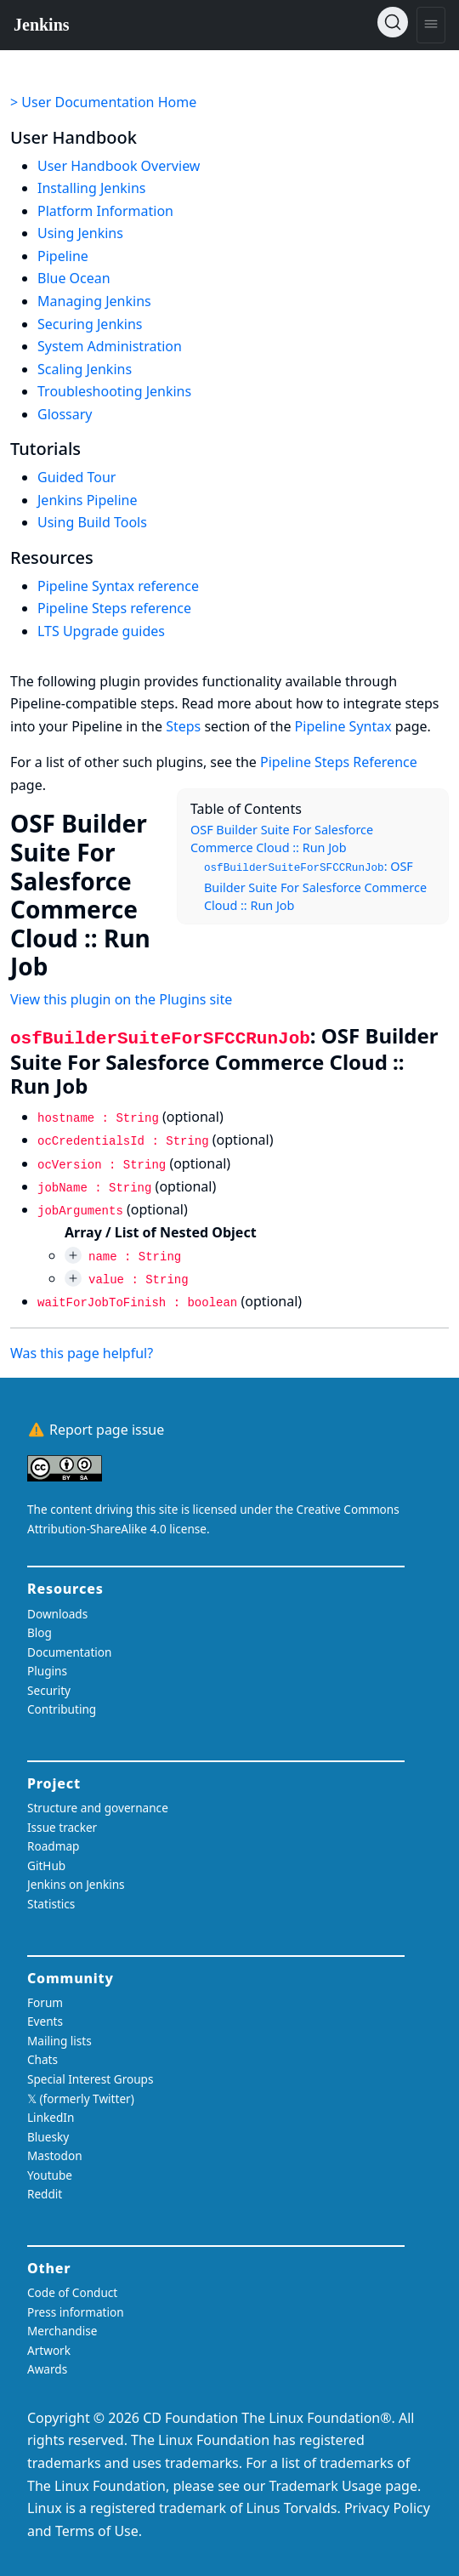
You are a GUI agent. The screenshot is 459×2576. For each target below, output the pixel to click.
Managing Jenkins (94, 301)
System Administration (109, 346)
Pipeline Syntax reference (118, 586)
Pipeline (62, 256)
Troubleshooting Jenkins (114, 391)
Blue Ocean (73, 278)
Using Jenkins (80, 233)
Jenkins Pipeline (87, 500)
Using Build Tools (92, 522)
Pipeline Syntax (343, 726)
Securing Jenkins (90, 324)
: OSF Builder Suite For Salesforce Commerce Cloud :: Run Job (315, 885)
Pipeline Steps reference (114, 608)
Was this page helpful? (81, 1353)
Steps (183, 726)
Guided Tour (76, 477)
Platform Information (105, 211)
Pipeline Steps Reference (338, 762)
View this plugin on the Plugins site (121, 999)
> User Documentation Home (103, 102)
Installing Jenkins (91, 188)
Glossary (65, 414)
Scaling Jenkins (84, 369)
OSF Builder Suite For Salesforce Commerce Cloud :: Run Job (281, 839)
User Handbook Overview (118, 165)
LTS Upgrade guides (101, 631)
